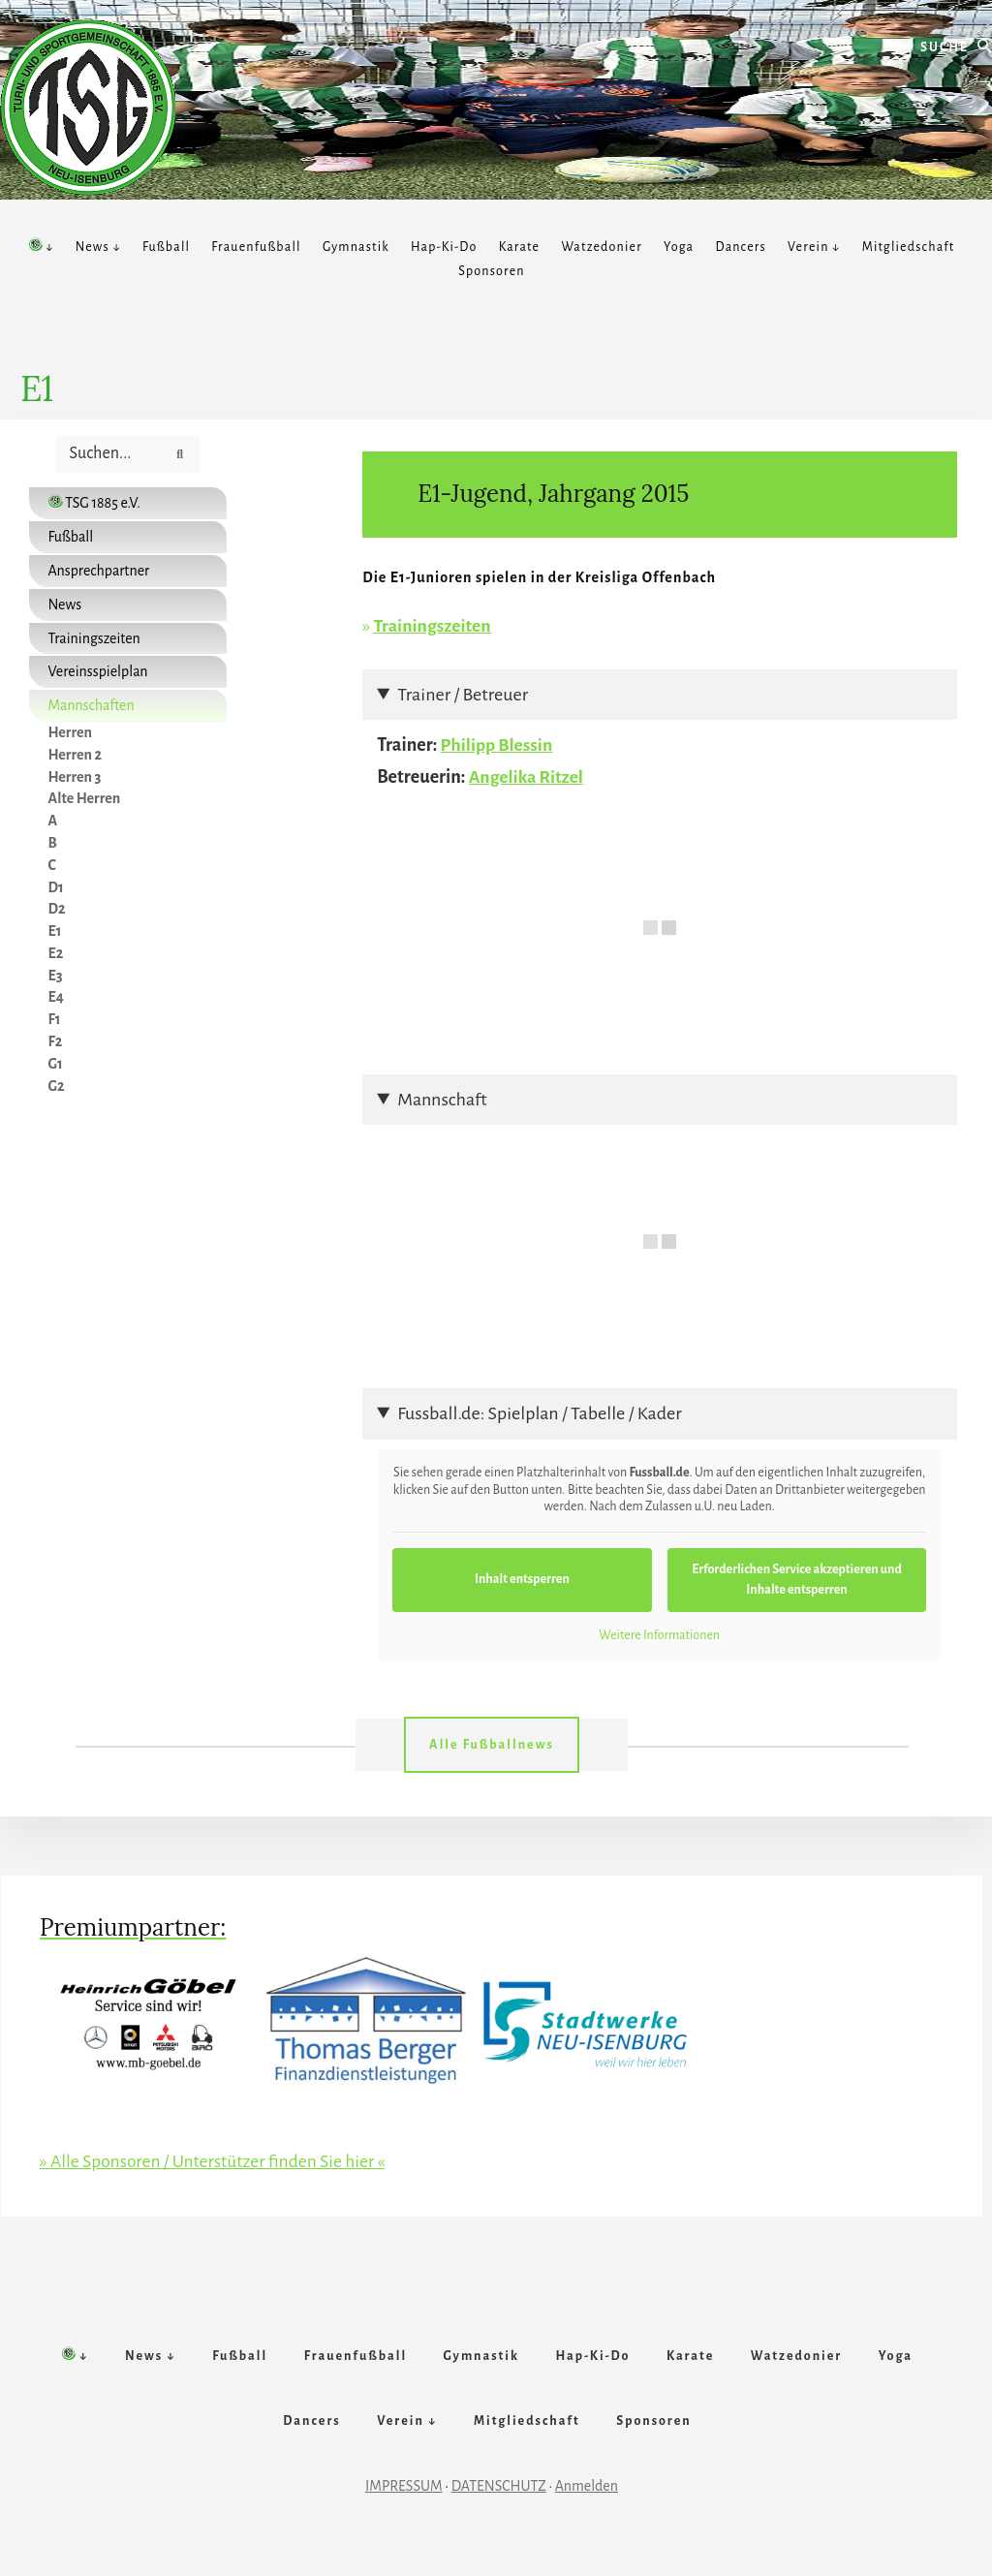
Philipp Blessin (498, 745)
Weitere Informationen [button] (659, 1633)
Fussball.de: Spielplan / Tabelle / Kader (539, 1412)
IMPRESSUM (404, 2505)
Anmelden (586, 2505)
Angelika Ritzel (527, 776)
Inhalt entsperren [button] (522, 1578)
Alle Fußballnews (491, 1744)
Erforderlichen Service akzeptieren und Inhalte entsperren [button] (797, 1578)
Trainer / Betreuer (462, 693)
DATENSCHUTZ (498, 2505)
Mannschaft (441, 1098)
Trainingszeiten (433, 626)
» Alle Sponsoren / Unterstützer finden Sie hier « (216, 2160)
